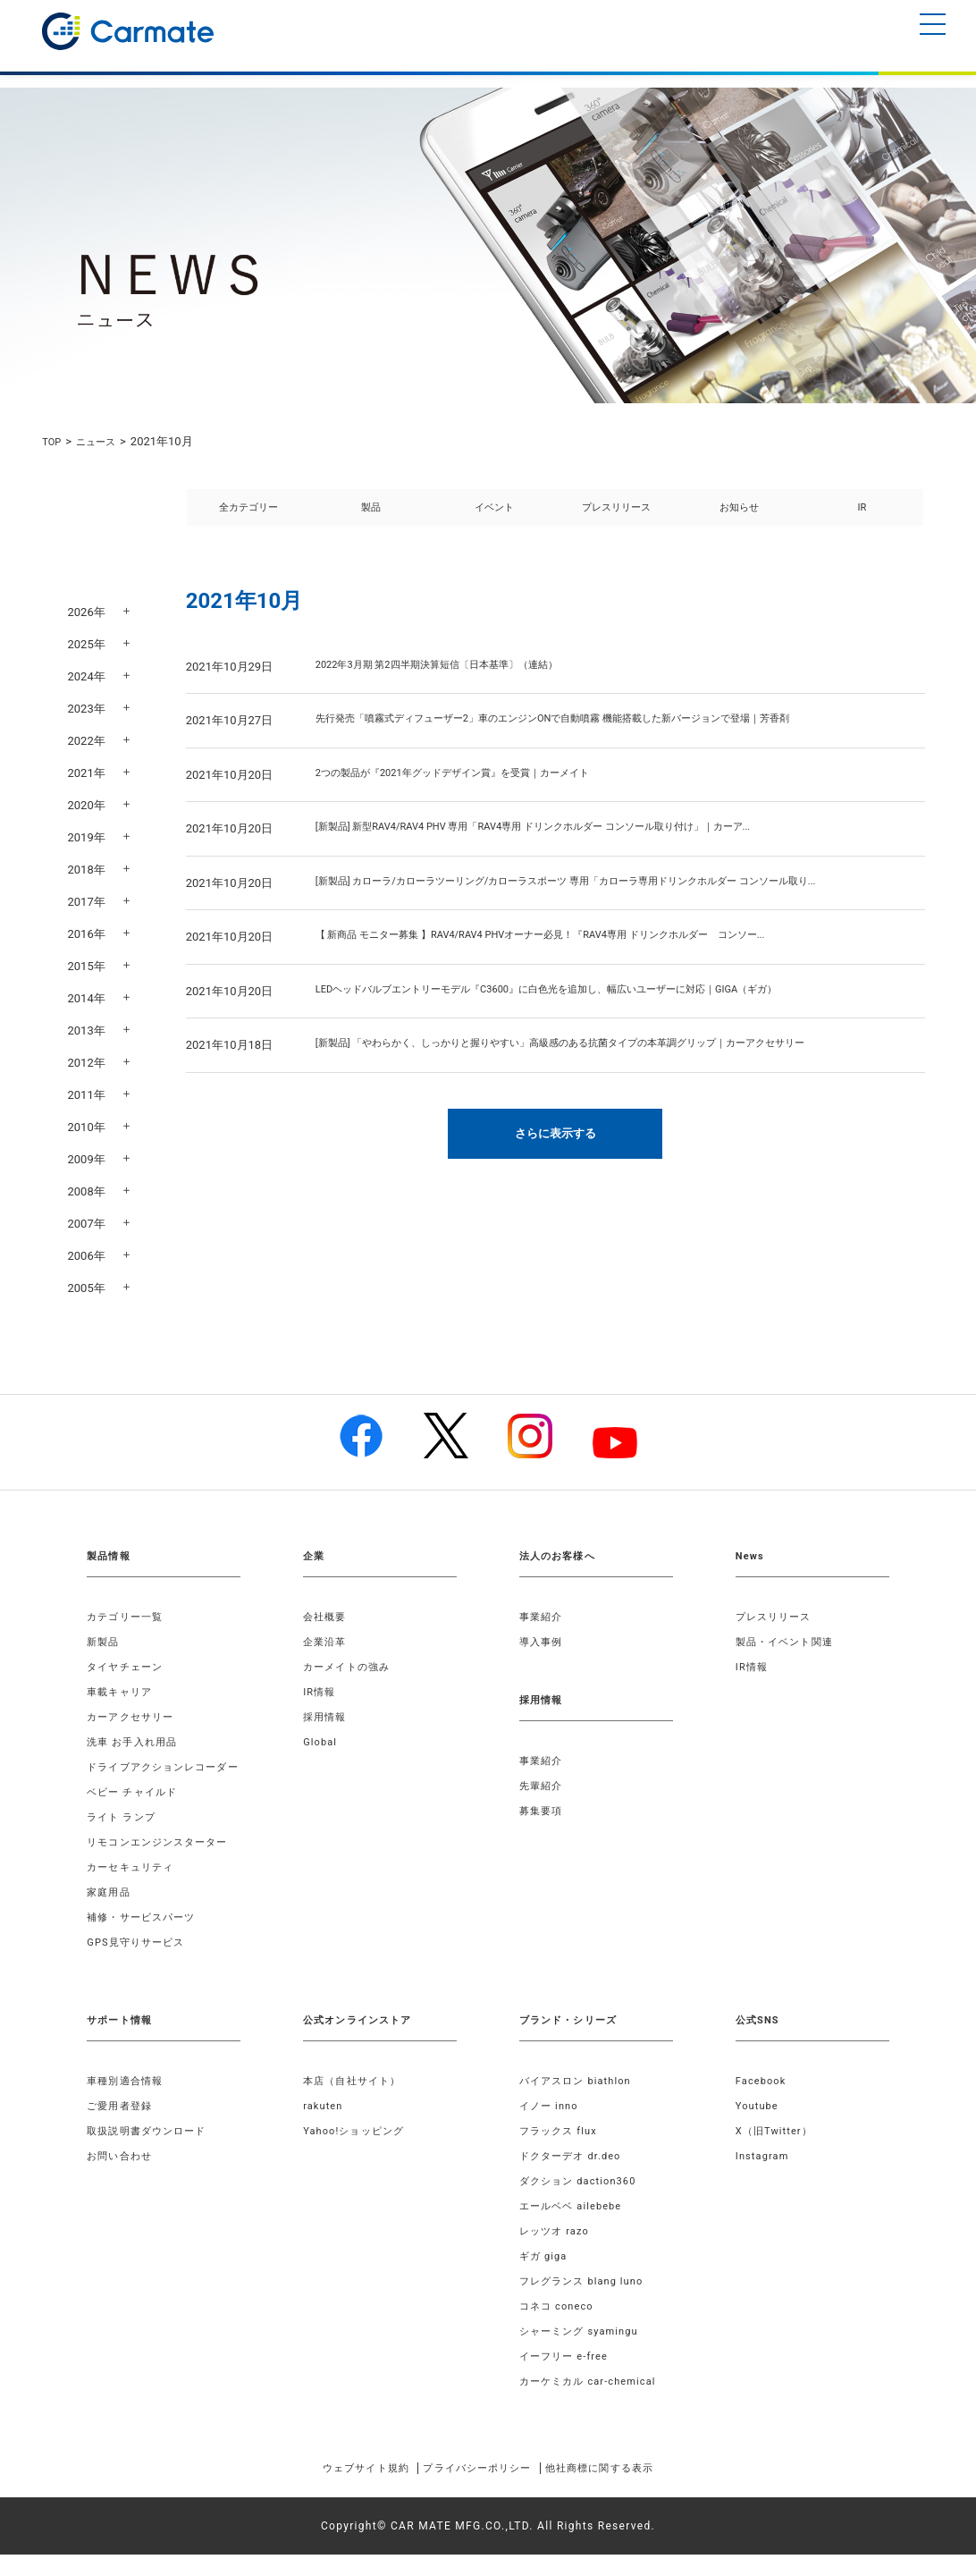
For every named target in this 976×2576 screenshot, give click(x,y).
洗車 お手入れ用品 (136, 1742)
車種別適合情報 (128, 2102)
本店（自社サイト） (356, 2102)
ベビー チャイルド (136, 1813)
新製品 (104, 1641)
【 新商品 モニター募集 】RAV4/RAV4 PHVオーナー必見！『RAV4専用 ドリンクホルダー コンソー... (581, 956)
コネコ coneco (559, 2327)
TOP (53, 441)
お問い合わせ (122, 2177)
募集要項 (543, 1810)
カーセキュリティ (134, 1888)
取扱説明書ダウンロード (151, 2152)
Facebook (763, 2102)
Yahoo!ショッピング (358, 2152)
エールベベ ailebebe (575, 2227)
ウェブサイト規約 (338, 2489)
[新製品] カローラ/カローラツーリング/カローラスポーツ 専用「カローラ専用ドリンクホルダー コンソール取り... (611, 902)
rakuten (324, 2127)
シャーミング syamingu (584, 2352)
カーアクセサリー (134, 1716)
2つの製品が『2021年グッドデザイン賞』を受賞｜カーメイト (477, 794)
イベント (494, 517)
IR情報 (320, 1691)
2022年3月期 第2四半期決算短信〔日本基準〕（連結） (459, 686)
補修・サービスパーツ (146, 1938)
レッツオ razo (557, 2252)
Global (321, 1742)
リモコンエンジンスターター (163, 1863)
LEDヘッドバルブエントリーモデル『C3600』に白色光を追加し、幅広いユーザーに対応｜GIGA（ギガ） (588, 1011)
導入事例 (543, 1641)
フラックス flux (561, 2152)
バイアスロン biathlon (580, 2102)
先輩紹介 (543, 1785)
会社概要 (326, 1616)
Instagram (765, 2177)
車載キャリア (122, 1691)
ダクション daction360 (582, 2202)
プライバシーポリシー (476, 2489)
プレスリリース (616, 517)
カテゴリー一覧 (128, 1616)
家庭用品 (110, 1913)
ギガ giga (545, 2277)
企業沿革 (326, 1641)
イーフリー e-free (567, 2377)
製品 (371, 517)
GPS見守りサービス (140, 1963)
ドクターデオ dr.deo (574, 2177)
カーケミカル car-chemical (593, 2402)
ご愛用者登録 (122, 2127)
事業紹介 (543, 1616)
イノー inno (551, 2127)
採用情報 (326, 1716)
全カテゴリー (248, 517)
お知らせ (739, 517)
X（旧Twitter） (778, 2152)
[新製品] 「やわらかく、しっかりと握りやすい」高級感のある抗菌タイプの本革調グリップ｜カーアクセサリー (605, 1064)
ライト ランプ (124, 1838)
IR (862, 517)
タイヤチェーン (128, 1666)
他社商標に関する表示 (626, 2489)
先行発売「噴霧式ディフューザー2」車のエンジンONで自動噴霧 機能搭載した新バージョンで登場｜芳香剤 (596, 740)
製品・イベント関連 (789, 1641)
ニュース (103, 441)
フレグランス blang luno (586, 2302)
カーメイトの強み (350, 1666)
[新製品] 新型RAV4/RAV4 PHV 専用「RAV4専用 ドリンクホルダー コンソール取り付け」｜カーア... (572, 848)
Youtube (759, 2127)
